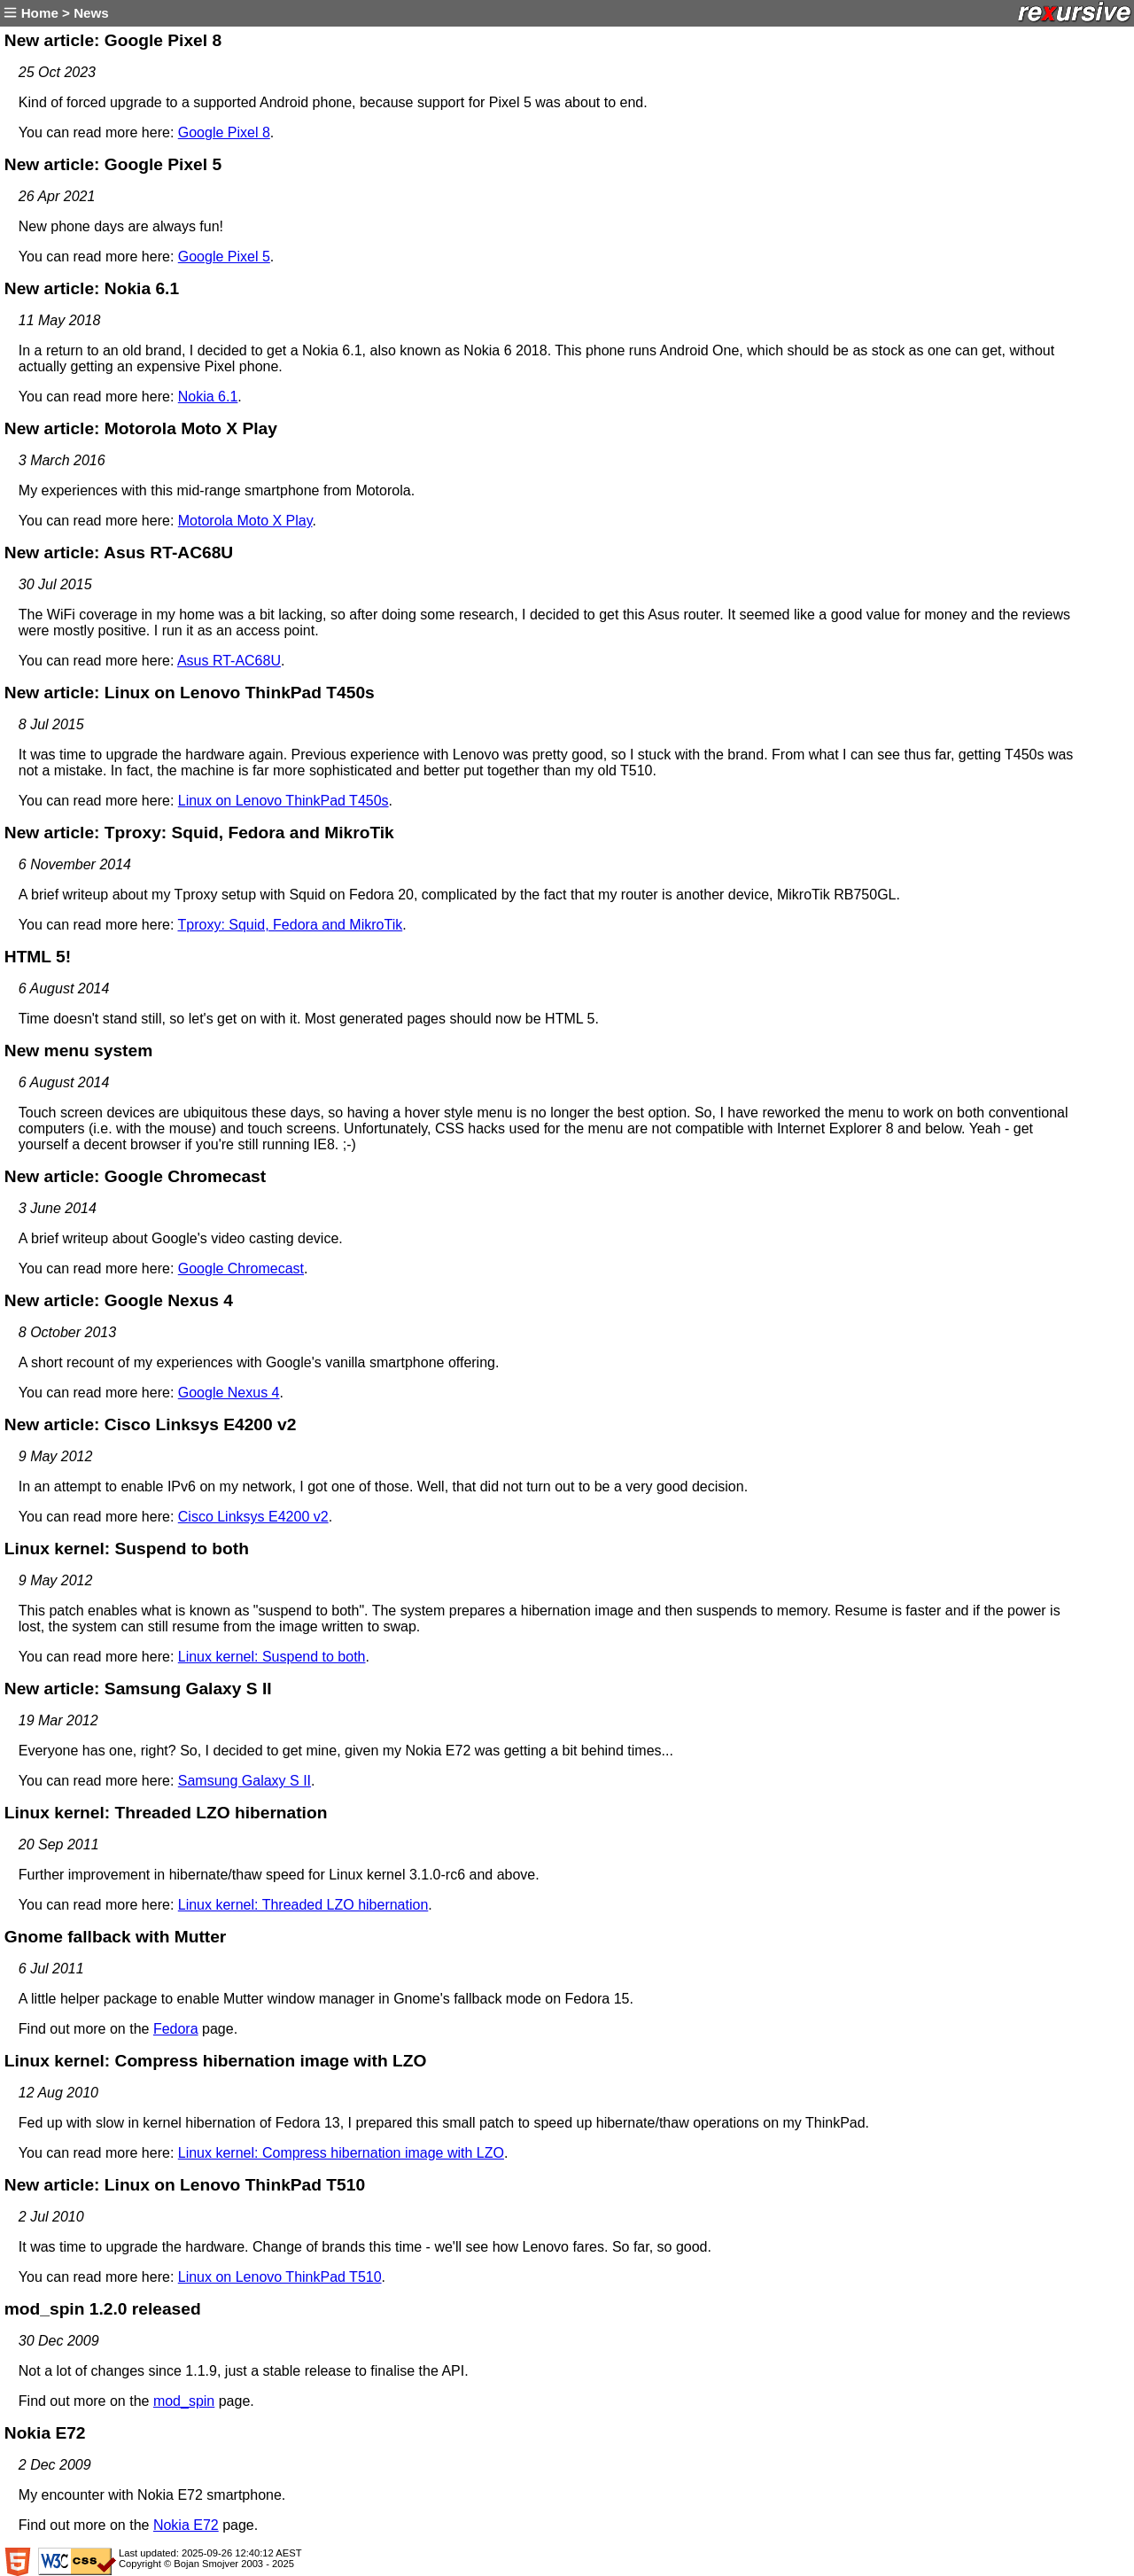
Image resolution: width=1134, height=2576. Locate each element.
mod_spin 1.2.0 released (102, 2309)
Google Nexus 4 (229, 1392)
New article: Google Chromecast (135, 1176)
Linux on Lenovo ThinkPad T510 (280, 2276)
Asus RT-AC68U (229, 660)
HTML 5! (37, 956)
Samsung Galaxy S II (244, 1780)
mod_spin (183, 2401)
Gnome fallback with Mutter (115, 1936)
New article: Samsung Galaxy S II (138, 1688)
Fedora (175, 2028)
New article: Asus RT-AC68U (118, 552)
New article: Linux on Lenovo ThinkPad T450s (189, 692)
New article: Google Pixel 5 (112, 164)
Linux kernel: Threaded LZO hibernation (166, 1812)
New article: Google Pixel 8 (112, 40)
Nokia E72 (45, 2433)
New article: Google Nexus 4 (118, 1300)
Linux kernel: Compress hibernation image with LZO (215, 2060)
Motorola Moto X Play (245, 520)
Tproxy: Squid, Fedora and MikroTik (289, 924)
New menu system (78, 1050)
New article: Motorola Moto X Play (140, 428)
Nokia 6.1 (208, 396)
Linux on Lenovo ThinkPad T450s (283, 800)
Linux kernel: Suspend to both (126, 1548)
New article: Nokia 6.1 (91, 288)
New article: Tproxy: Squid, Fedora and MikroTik (199, 832)
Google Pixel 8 (224, 132)
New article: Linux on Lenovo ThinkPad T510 (184, 2184)
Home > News (54, 12)
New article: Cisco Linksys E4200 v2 (150, 1424)
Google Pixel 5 (224, 256)
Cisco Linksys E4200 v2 (253, 1516)
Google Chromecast (241, 1268)
